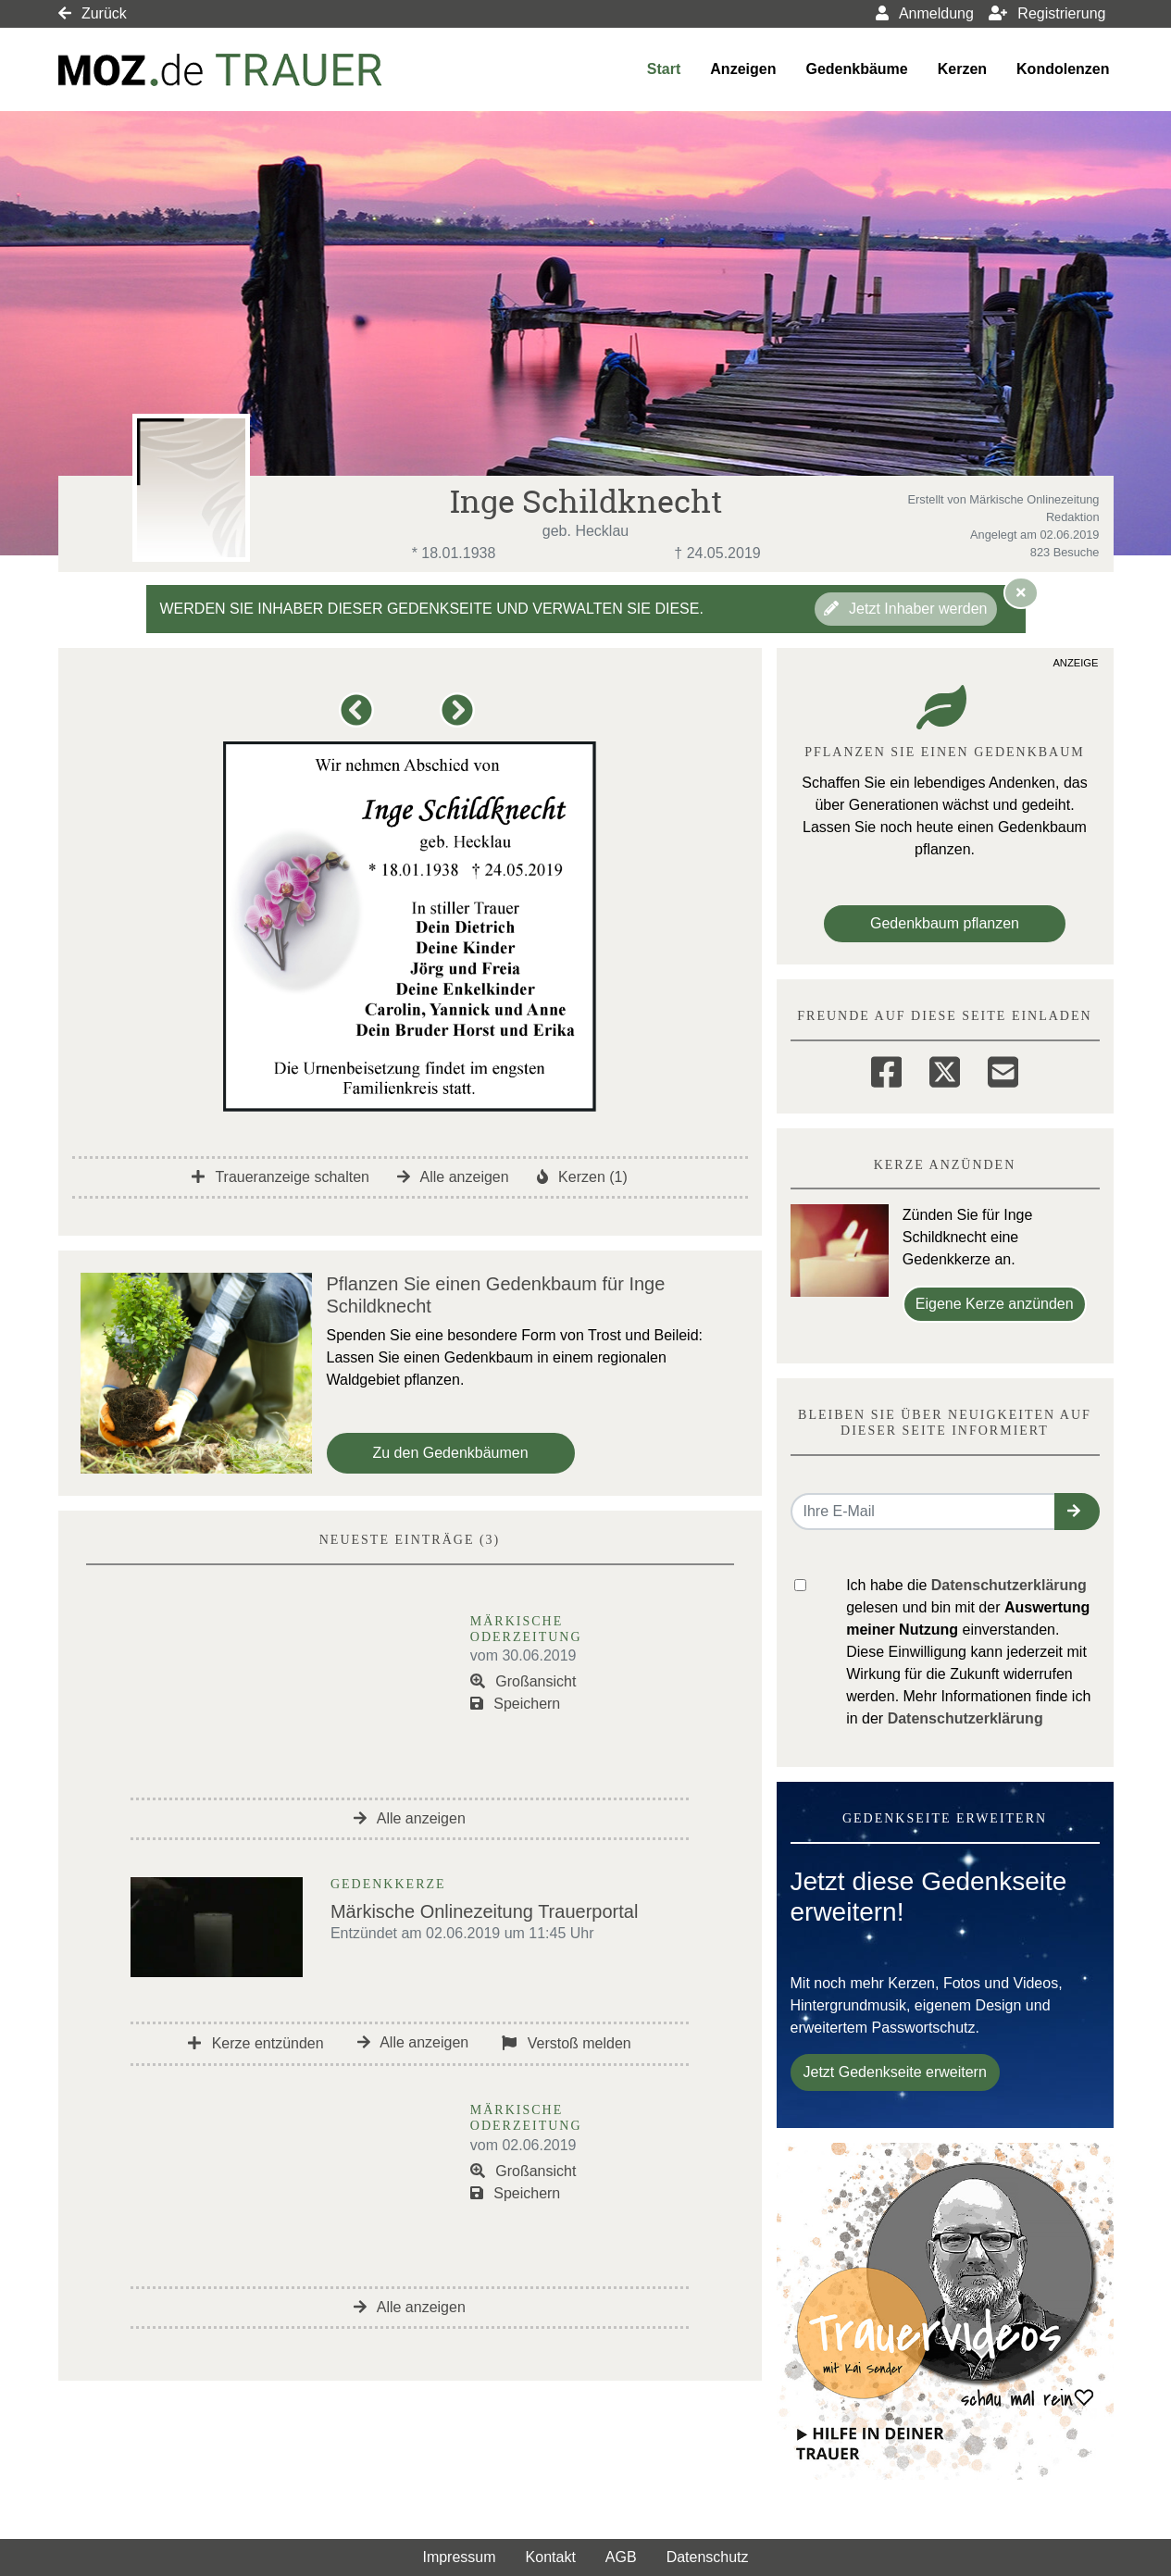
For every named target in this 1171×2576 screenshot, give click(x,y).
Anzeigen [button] (743, 69)
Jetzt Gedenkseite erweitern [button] (895, 2072)
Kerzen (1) (582, 1177)
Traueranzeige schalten (280, 1177)
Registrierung (1047, 13)
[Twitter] (944, 1069)
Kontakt (551, 2557)
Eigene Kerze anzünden (995, 1304)
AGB (621, 2557)
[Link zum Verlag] (220, 70)
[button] (359, 719)
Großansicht (523, 1681)
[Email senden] (923, 1511)
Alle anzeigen (453, 1177)
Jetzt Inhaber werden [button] (906, 608)
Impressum (458, 2557)
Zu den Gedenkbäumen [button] (451, 1453)
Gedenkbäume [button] (856, 69)
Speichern (515, 1703)
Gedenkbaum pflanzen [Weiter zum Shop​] (944, 923)
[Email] (1003, 1069)
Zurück (92, 13)
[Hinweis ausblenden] (1021, 592)
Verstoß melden (566, 2043)
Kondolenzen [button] (1062, 69)
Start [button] (663, 69)
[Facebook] (886, 1069)
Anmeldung (925, 13)
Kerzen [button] (962, 69)
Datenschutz (707, 2557)
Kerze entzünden (255, 2043)
